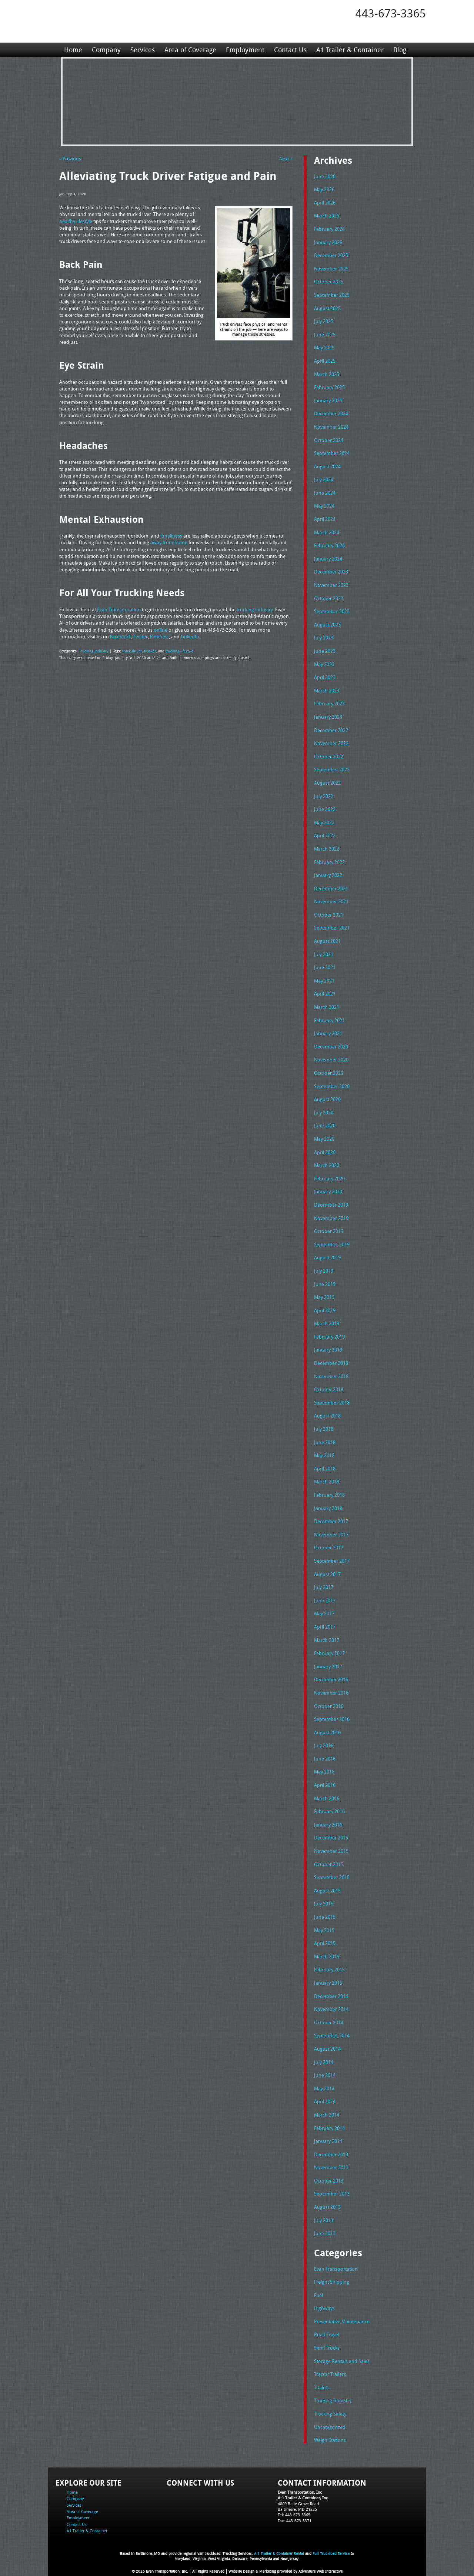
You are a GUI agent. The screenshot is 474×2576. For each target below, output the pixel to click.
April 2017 (325, 1626)
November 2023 (331, 585)
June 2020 (325, 1125)
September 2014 (332, 2035)
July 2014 (323, 2062)
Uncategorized (330, 2427)
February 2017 (329, 1653)
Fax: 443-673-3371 (294, 2520)
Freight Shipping (331, 2281)
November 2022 (331, 743)
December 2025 (331, 255)
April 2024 (325, 519)
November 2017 (331, 1534)
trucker (150, 651)
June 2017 (325, 1600)
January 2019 (328, 1349)
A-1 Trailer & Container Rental (279, 2553)
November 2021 (331, 901)
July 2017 (323, 1587)
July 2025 (323, 321)
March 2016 (326, 1798)
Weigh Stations (330, 2440)
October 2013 (328, 2180)
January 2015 (328, 1983)
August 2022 (327, 783)
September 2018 (332, 1402)
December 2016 (331, 1679)
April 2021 (325, 993)
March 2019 (326, 1323)
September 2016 (332, 1719)
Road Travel (326, 2334)
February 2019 (329, 1336)
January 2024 (328, 558)
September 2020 (332, 1086)
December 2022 (331, 730)
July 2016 (323, 1745)
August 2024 (327, 466)
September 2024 (332, 453)
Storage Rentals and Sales (342, 2361)
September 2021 (332, 927)
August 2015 (327, 1890)
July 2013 (323, 2220)
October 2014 (328, 2022)
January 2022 (328, 875)
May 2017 (324, 1613)
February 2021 (329, 1020)
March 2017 (326, 1640)
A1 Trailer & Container (350, 49)
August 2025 (327, 308)
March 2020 (326, 1165)
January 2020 (328, 1191)
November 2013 (331, 2167)
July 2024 (323, 479)
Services (142, 49)
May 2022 (324, 822)
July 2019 (323, 1270)
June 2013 (325, 2233)
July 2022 (323, 796)
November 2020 (331, 1059)
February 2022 (329, 862)
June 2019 (325, 1284)
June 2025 (325, 334)
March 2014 (326, 2114)
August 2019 (327, 1257)
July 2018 (323, 1429)
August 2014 (327, 2048)
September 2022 (332, 769)
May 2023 (324, 664)
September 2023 (332, 611)
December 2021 (331, 888)
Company (106, 49)
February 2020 (329, 1178)
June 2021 (325, 967)
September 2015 (332, 1877)
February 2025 (329, 387)
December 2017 (331, 1521)
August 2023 (327, 624)
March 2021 (326, 1007)
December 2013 (331, 2154)
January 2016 (328, 1824)
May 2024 (324, 505)
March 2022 (326, 848)
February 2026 (329, 229)
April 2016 (325, 1785)
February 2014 (329, 2128)
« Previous (70, 158)
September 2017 (332, 1561)
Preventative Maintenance (342, 2321)
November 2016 (331, 1692)
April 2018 (325, 1468)
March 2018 (326, 1481)
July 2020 (323, 1112)
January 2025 (328, 400)
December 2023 (331, 571)
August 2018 (327, 1415)
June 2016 (325, 1758)
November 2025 (331, 268)
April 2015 (325, 1943)
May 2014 (324, 2088)
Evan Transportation (336, 2269)
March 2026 (326, 215)
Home (73, 49)
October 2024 (328, 440)
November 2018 (331, 1376)
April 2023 (325, 677)
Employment (245, 49)
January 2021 (328, 1033)
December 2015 (331, 1837)
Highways (324, 2308)
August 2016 (327, 1732)
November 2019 (331, 1218)
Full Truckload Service (331, 2553)
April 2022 (325, 835)
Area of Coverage (190, 49)
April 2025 (325, 361)
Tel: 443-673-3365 (294, 2514)
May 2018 (324, 1455)
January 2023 (328, 717)
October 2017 (328, 1547)
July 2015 (323, 1903)
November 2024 (331, 426)
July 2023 (323, 637)
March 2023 (326, 690)
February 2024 (329, 545)
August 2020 (327, 1099)
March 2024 (326, 532)
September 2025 (332, 295)
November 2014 (331, 2009)
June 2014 (325, 2075)
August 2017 (327, 1574)
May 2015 (324, 1930)
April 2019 (325, 1310)
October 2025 (328, 281)
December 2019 (331, 1204)
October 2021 (328, 914)
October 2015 (328, 1864)
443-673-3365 (391, 13)
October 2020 (328, 1073)
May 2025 (324, 347)
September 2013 (332, 2193)
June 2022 (325, 809)
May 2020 (324, 1139)
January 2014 (328, 2141)
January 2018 (328, 1508)
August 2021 (327, 941)
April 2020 (325, 1152)
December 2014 (331, 1996)
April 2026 (325, 202)
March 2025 (326, 374)
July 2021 (323, 954)
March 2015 (326, 1956)
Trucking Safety (330, 2413)
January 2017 (328, 1666)
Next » (286, 158)
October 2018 (328, 1389)
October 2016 (328, 1706)
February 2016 (329, 1811)
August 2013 (327, 2207)
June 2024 (325, 492)
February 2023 (329, 703)
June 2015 (325, 1917)
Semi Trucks (327, 2347)
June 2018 (325, 1442)
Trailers (322, 2387)
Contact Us (290, 49)
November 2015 (331, 1851)
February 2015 (329, 1969)
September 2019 (332, 1244)
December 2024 (331, 413)
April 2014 (325, 2101)
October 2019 (328, 1231)
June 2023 (325, 651)
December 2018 (331, 1363)
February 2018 (329, 1495)
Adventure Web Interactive (320, 2571)
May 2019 (324, 1297)
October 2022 (328, 756)
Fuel (318, 2295)
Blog (399, 49)
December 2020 (331, 1046)
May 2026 (324, 189)
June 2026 (325, 176)
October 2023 (328, 598)
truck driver (132, 651)
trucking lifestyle (179, 651)
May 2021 (324, 980)
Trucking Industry (94, 651)
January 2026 (328, 242)
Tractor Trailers (330, 2374)
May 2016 (324, 1771)
